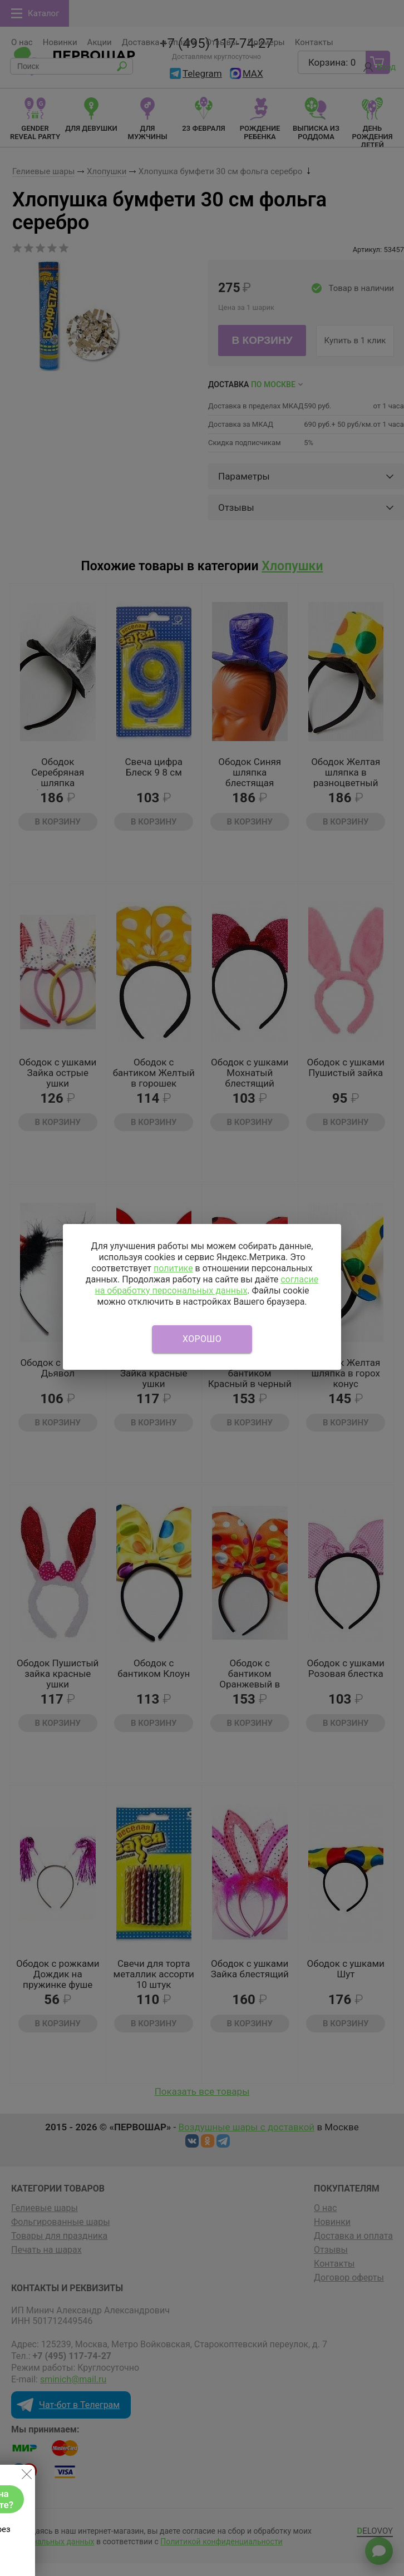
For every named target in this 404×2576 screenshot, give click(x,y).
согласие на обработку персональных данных (206, 1285)
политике (173, 1268)
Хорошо (202, 1339)
